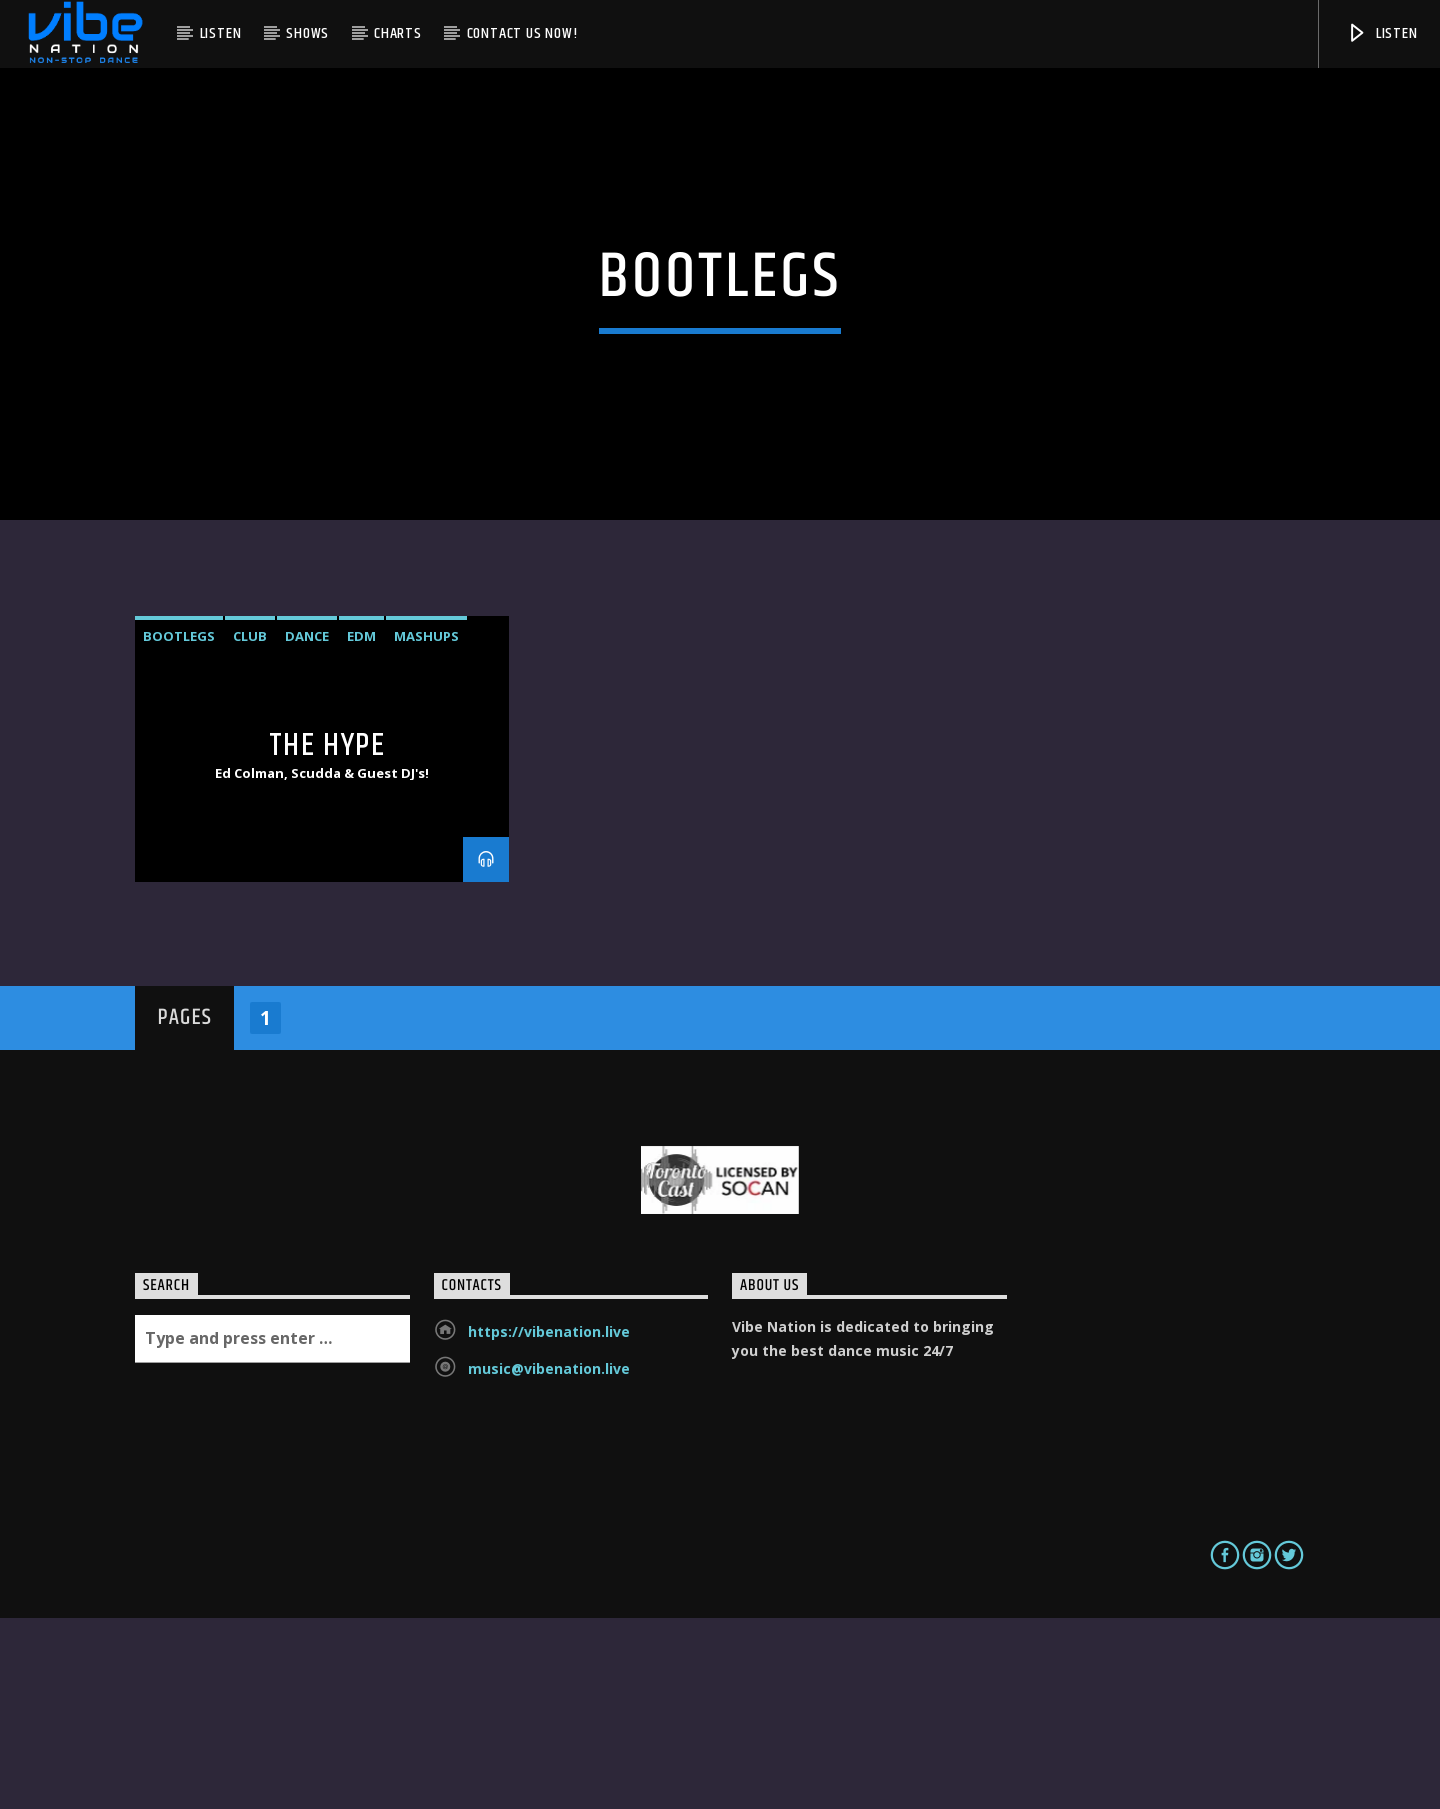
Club (250, 828)
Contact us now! (522, 33)
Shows (307, 33)
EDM (361, 828)
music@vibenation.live (549, 1559)
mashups (426, 828)
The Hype (327, 936)
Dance (307, 828)
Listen (221, 33)
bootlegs (179, 828)
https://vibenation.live (549, 1522)
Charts (398, 33)
